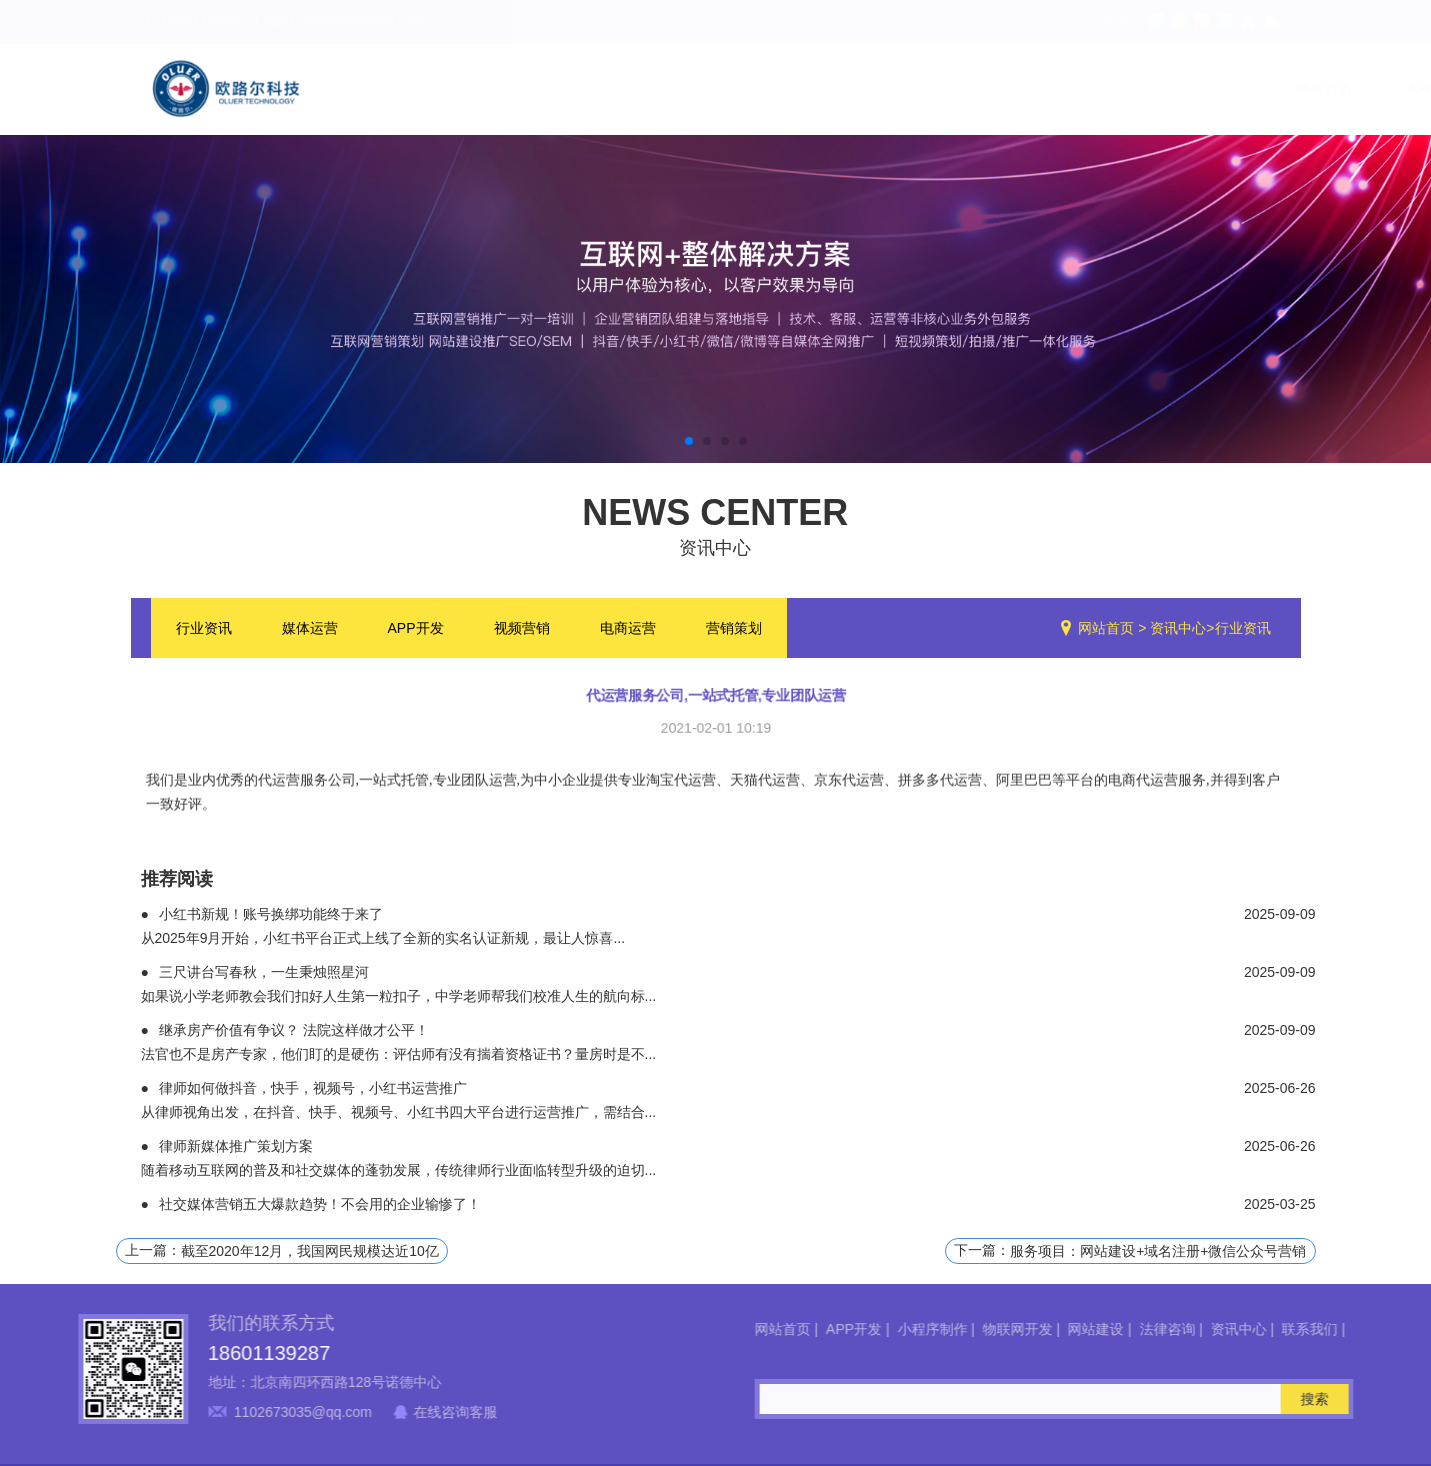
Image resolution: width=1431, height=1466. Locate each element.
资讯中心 (1136, 89)
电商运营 (628, 630)
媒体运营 (310, 630)
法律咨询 (1024, 89)
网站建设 (912, 89)
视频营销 (522, 630)
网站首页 (436, 89)
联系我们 (1248, 89)
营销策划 (734, 630)
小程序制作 (667, 89)
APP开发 (548, 89)
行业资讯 (204, 630)
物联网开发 (793, 89)
